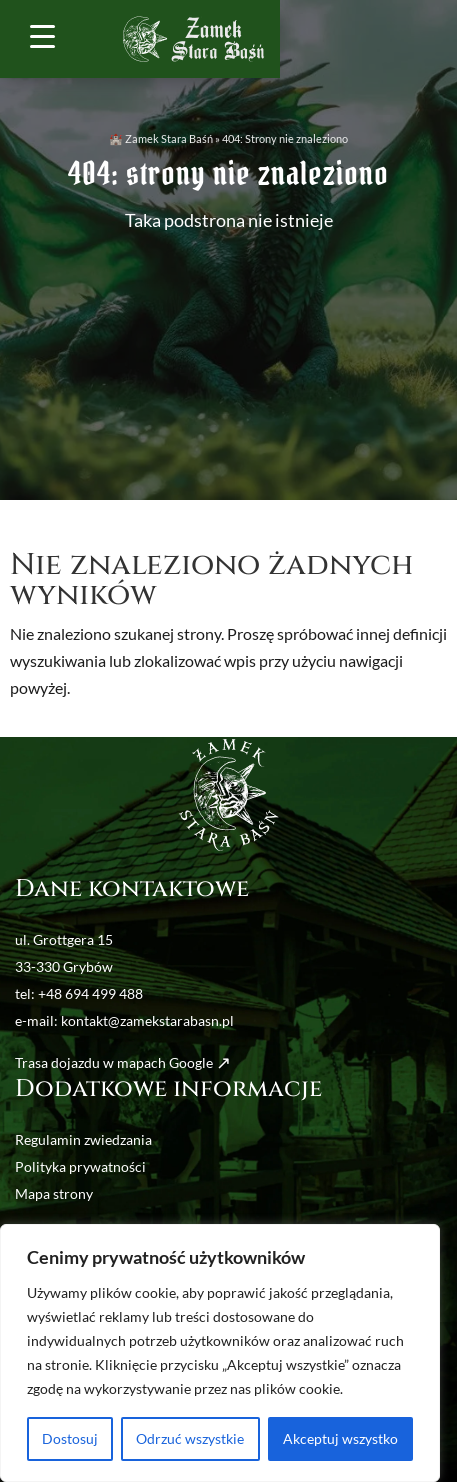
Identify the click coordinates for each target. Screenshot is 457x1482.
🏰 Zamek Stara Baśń (161, 138)
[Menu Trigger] (43, 35)
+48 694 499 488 (90, 993)
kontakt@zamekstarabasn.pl (147, 1020)
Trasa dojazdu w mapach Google (114, 1062)
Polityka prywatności (80, 1166)
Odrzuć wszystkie (190, 1438)
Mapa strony (54, 1193)
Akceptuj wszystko (340, 1438)
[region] (220, 1353)
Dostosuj (70, 1438)
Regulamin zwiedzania (83, 1139)
